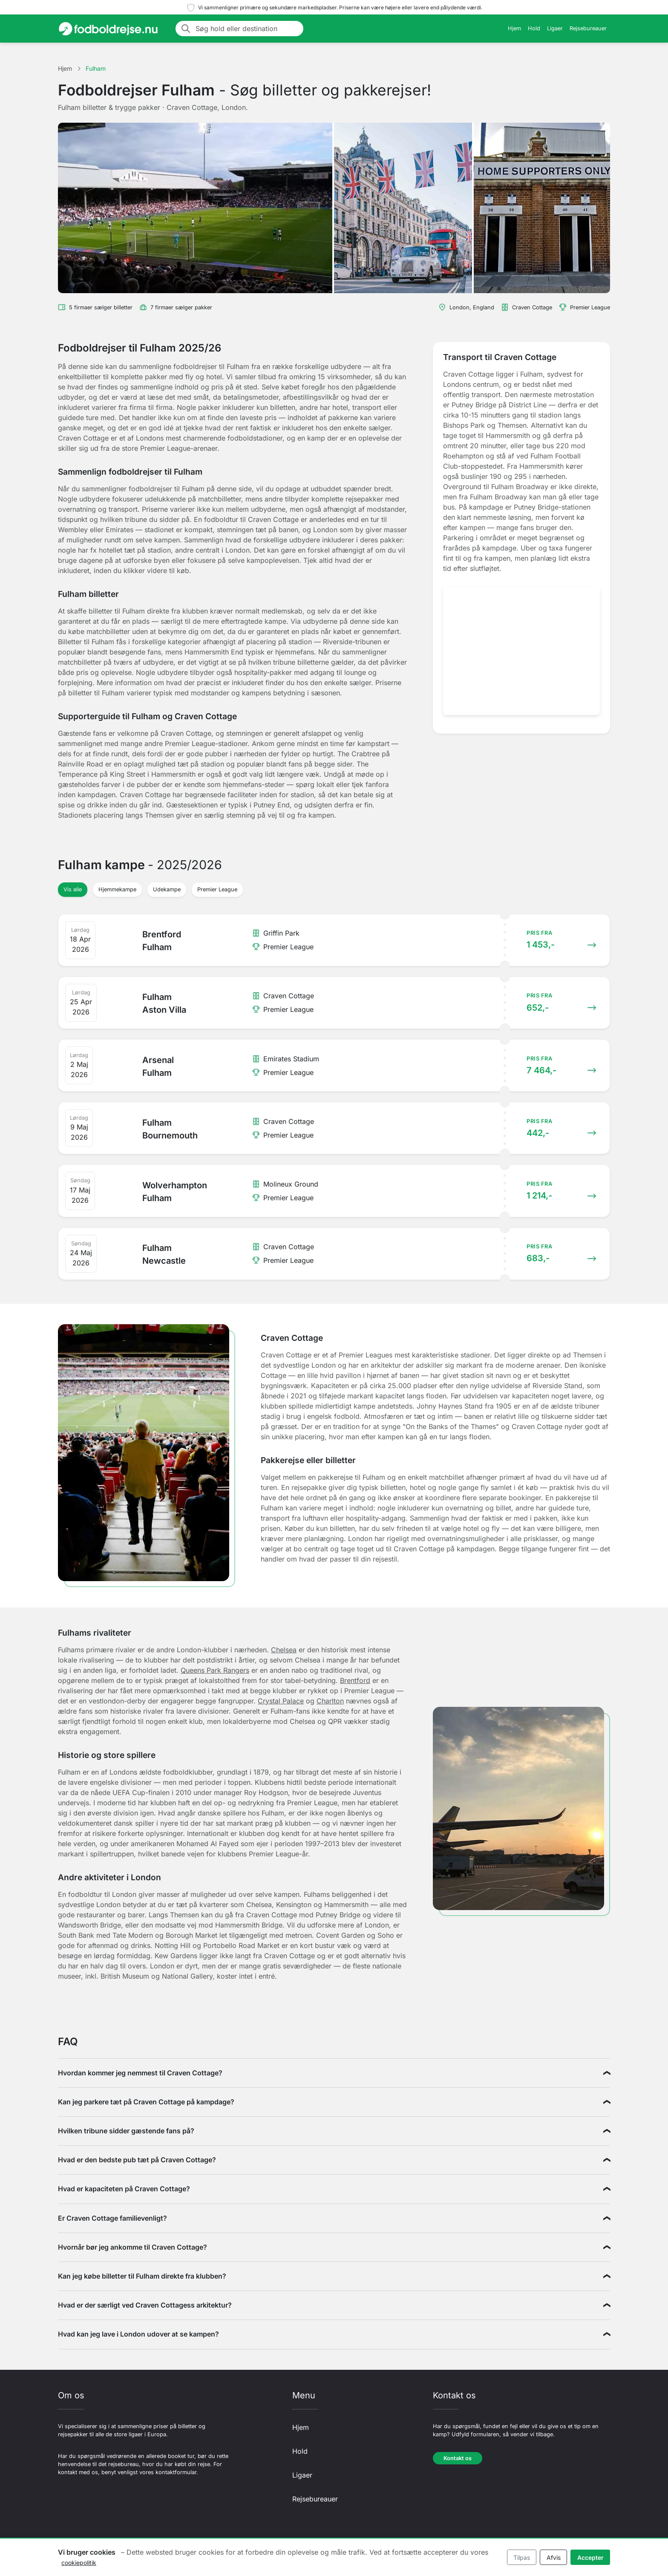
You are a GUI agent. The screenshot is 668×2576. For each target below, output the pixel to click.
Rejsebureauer (588, 28)
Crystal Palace (281, 1701)
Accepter (590, 2557)
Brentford (355, 1680)
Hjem (514, 28)
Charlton (330, 1701)
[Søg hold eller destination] (246, 28)
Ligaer (555, 28)
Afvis (554, 2557)
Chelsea (284, 1649)
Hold (534, 28)
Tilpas (521, 2557)
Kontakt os (457, 2458)
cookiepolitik (78, 2562)
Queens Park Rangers (215, 1670)
